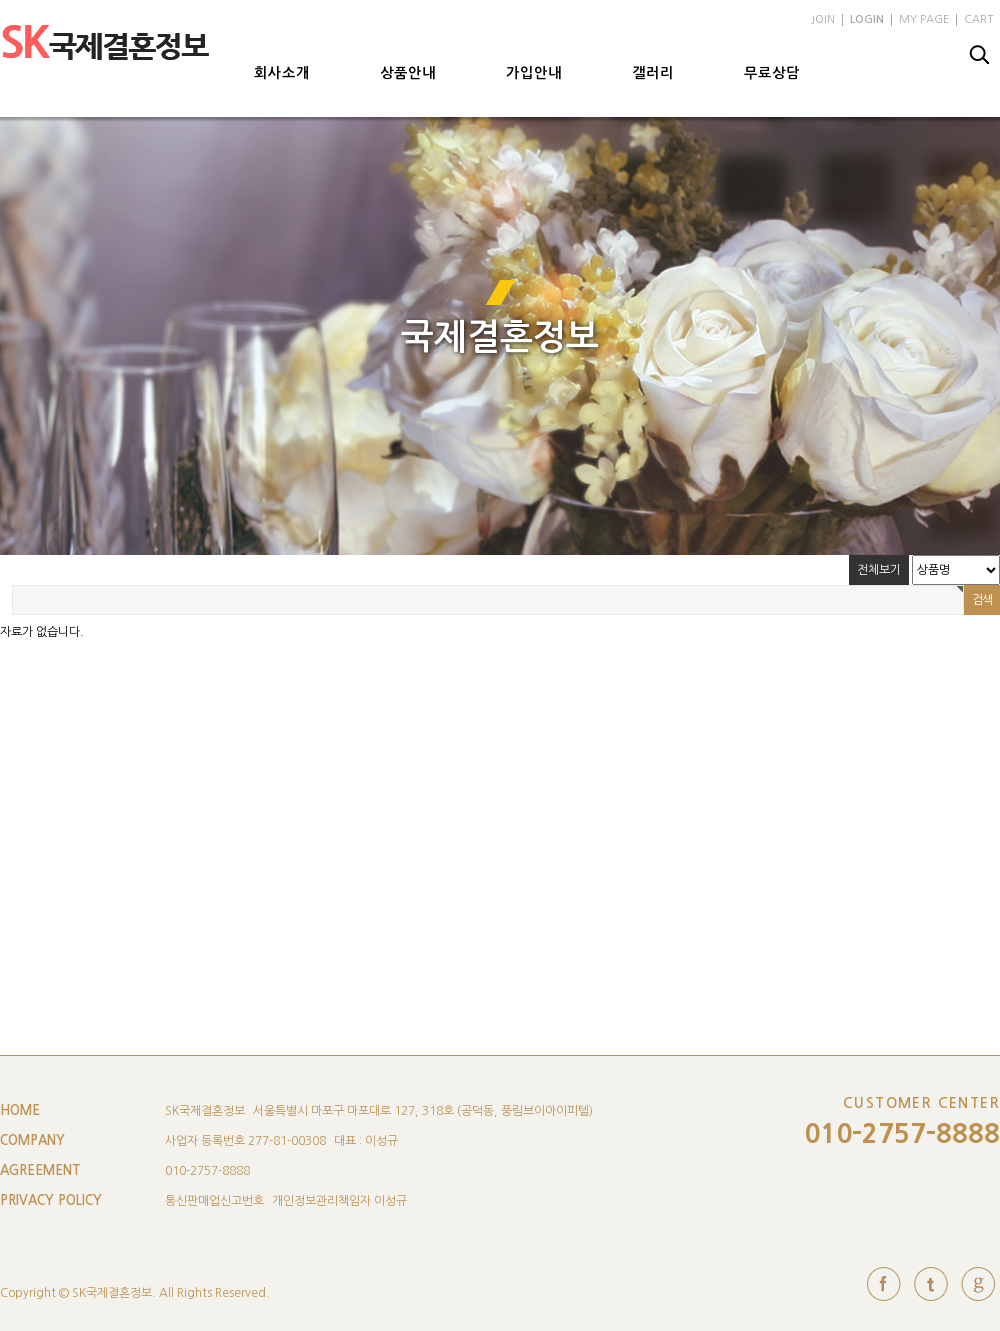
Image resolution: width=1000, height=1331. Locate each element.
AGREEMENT (40, 1170)
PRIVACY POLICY (51, 1200)
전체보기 (879, 570)
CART (978, 19)
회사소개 (282, 73)
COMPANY (32, 1140)
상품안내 (408, 73)
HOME (20, 1110)
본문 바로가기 (0, 0)
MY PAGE (924, 19)
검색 (980, 55)
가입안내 (534, 73)
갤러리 (653, 73)
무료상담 (772, 73)
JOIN (823, 19)
